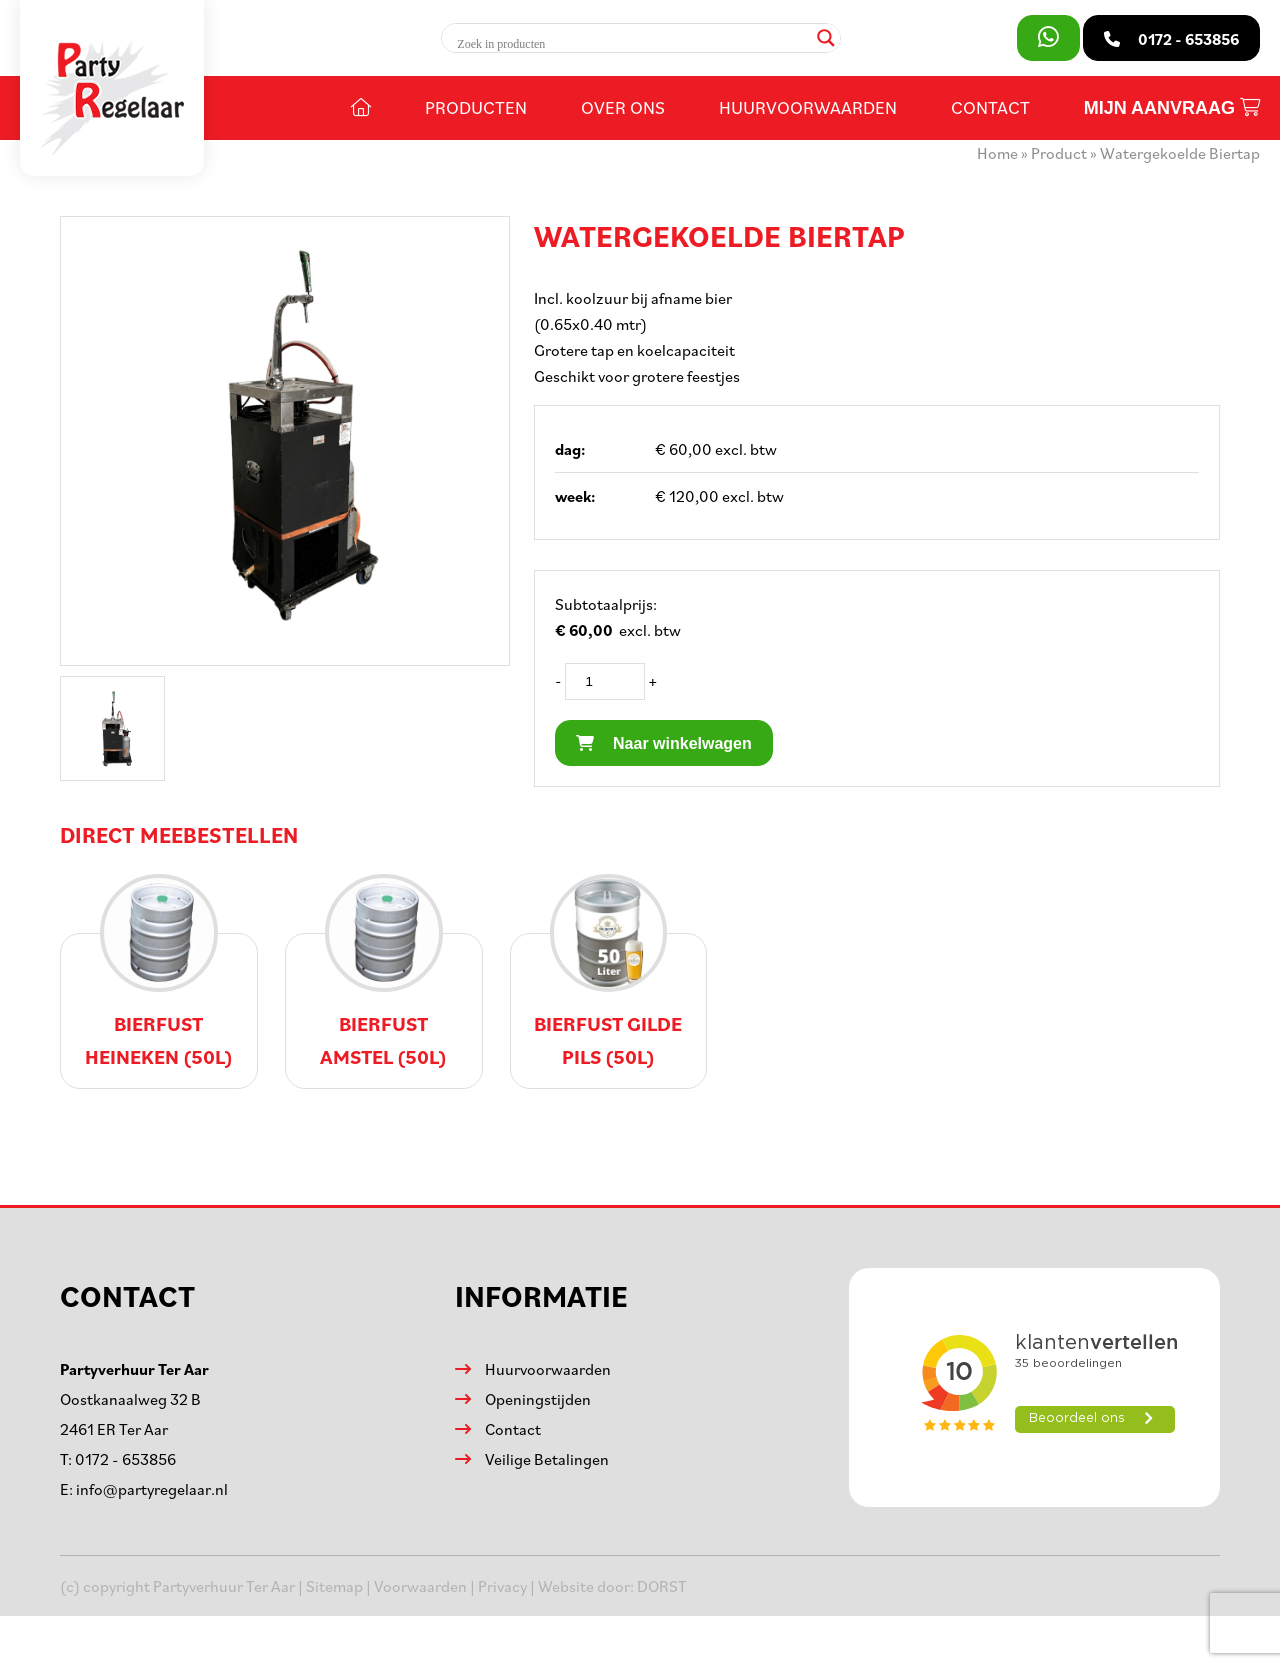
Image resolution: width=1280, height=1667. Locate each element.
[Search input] (631, 44)
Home (997, 153)
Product (1059, 153)
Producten (476, 107)
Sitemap (334, 1586)
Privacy (502, 1586)
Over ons (623, 107)
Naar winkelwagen (664, 743)
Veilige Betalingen (547, 1459)
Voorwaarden (420, 1586)
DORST (662, 1586)
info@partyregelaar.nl (152, 1489)
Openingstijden (538, 1399)
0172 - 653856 (125, 1459)
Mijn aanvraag (1172, 108)
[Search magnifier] (826, 38)
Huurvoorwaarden (808, 107)
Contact (990, 107)
